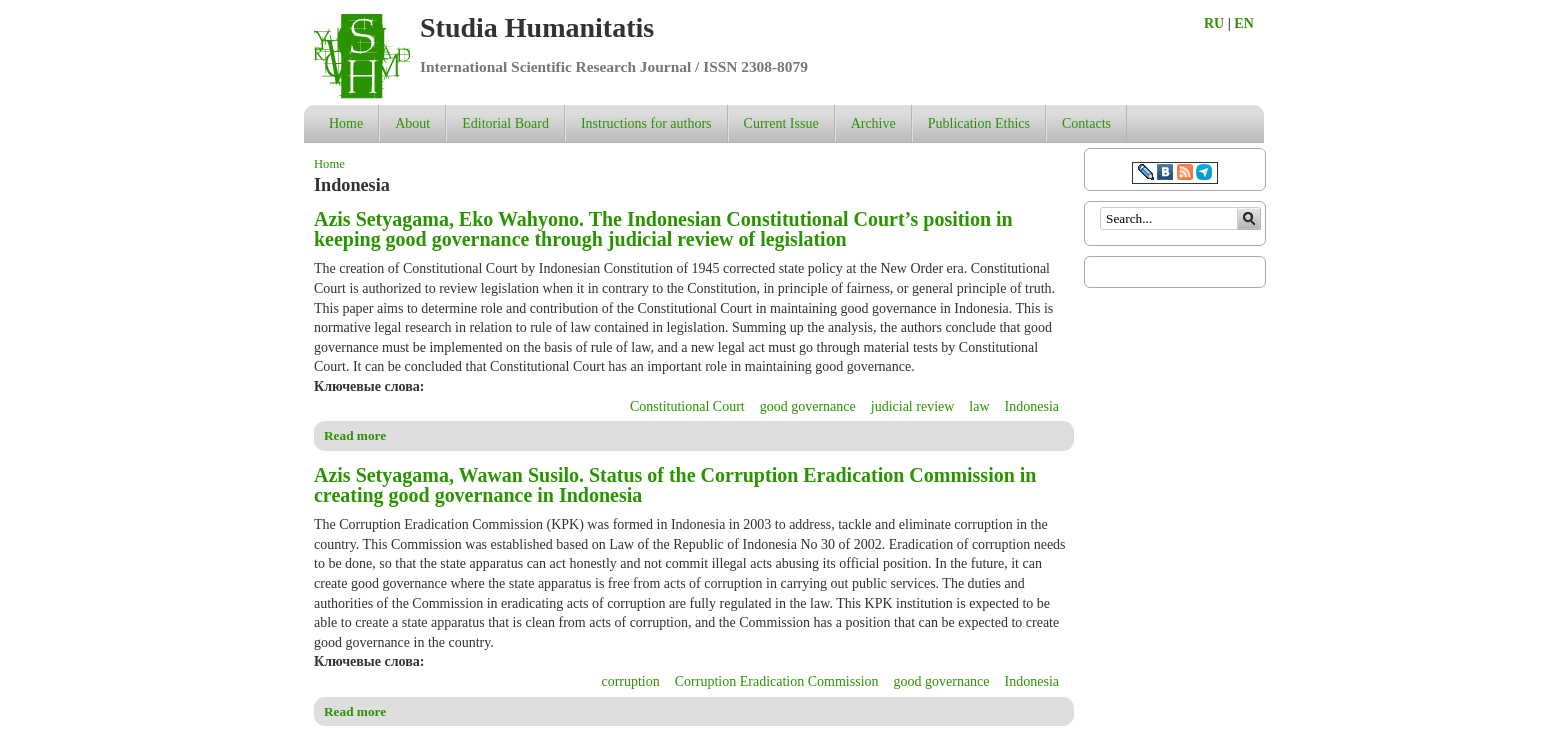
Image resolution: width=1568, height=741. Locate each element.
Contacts (1086, 123)
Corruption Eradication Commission (777, 681)
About (412, 123)
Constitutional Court (687, 406)
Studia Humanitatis (537, 27)
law (979, 406)
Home (346, 123)
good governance (808, 406)
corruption (630, 681)
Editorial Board (505, 123)
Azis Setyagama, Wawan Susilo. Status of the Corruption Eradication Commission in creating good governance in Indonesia (675, 485)
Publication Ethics (979, 123)
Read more (355, 435)
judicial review (913, 406)
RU (1214, 23)
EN (1243, 23)
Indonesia (1032, 406)
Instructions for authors (646, 123)
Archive (873, 123)
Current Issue (781, 123)
